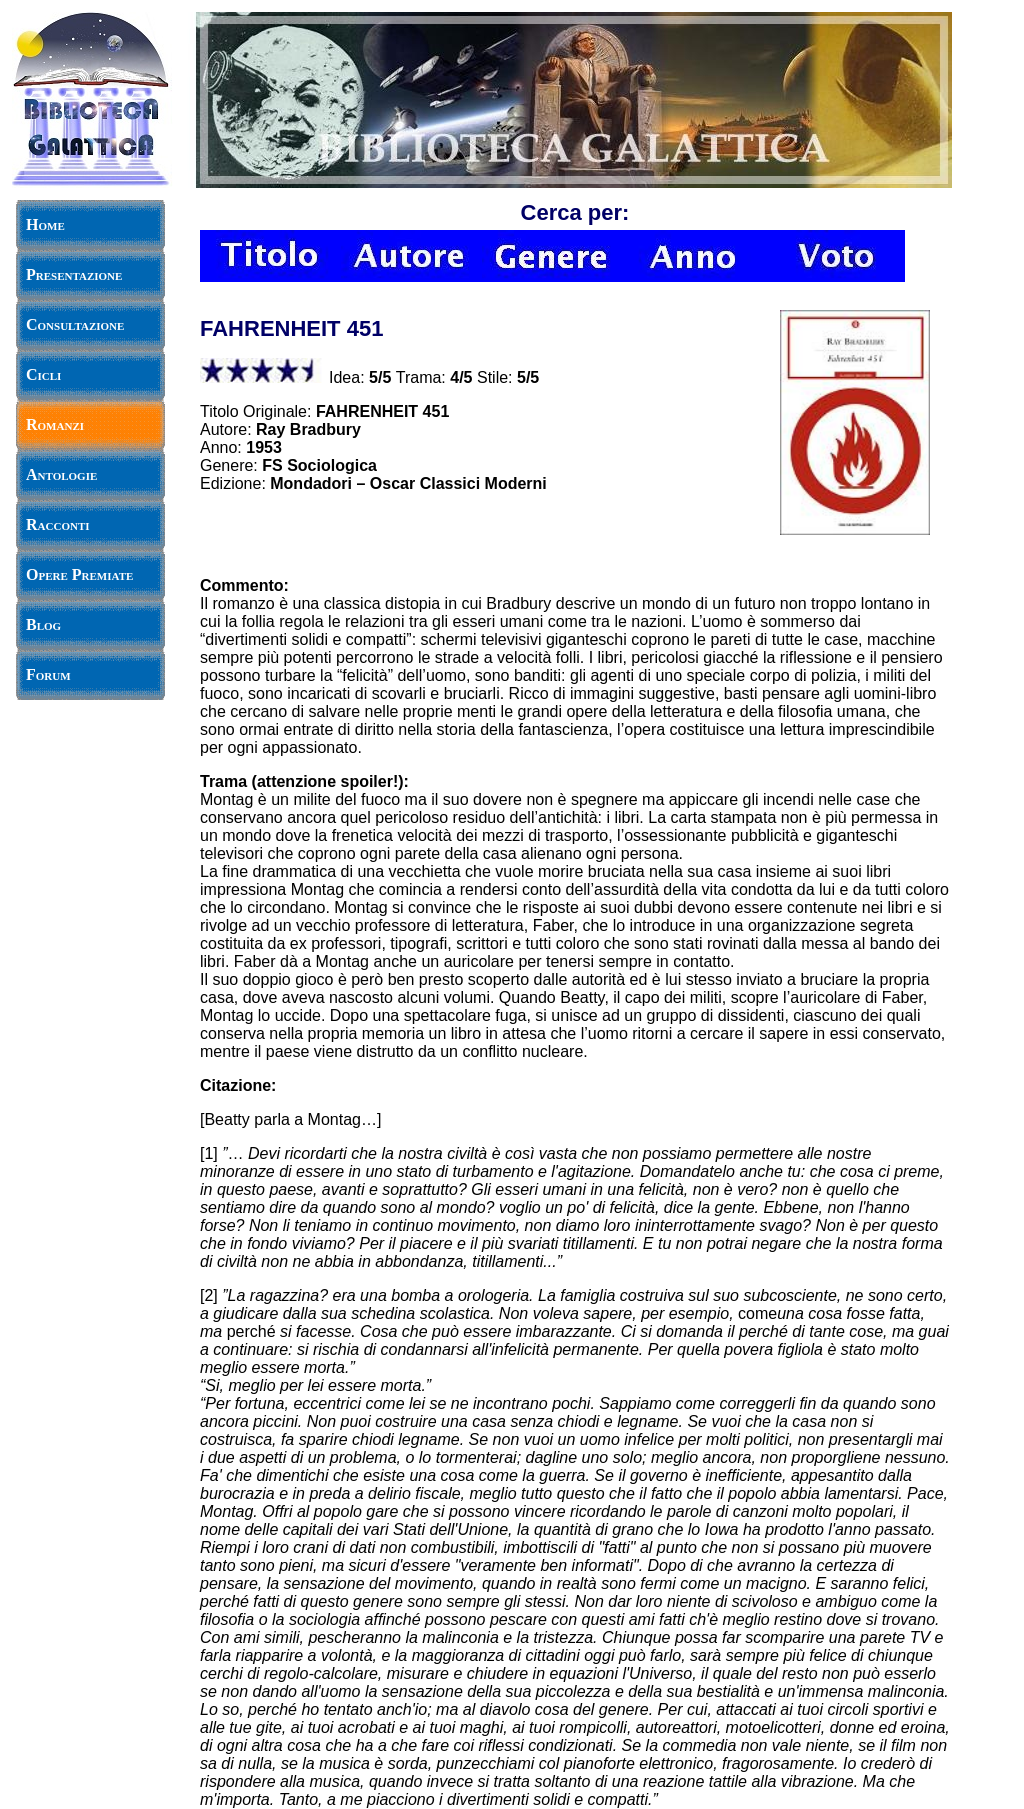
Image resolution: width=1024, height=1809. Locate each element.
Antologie (61, 474)
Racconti (58, 524)
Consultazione (75, 324)
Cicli (43, 374)
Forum (48, 674)
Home (45, 224)
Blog (43, 624)
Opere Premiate (79, 574)
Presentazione (74, 274)
